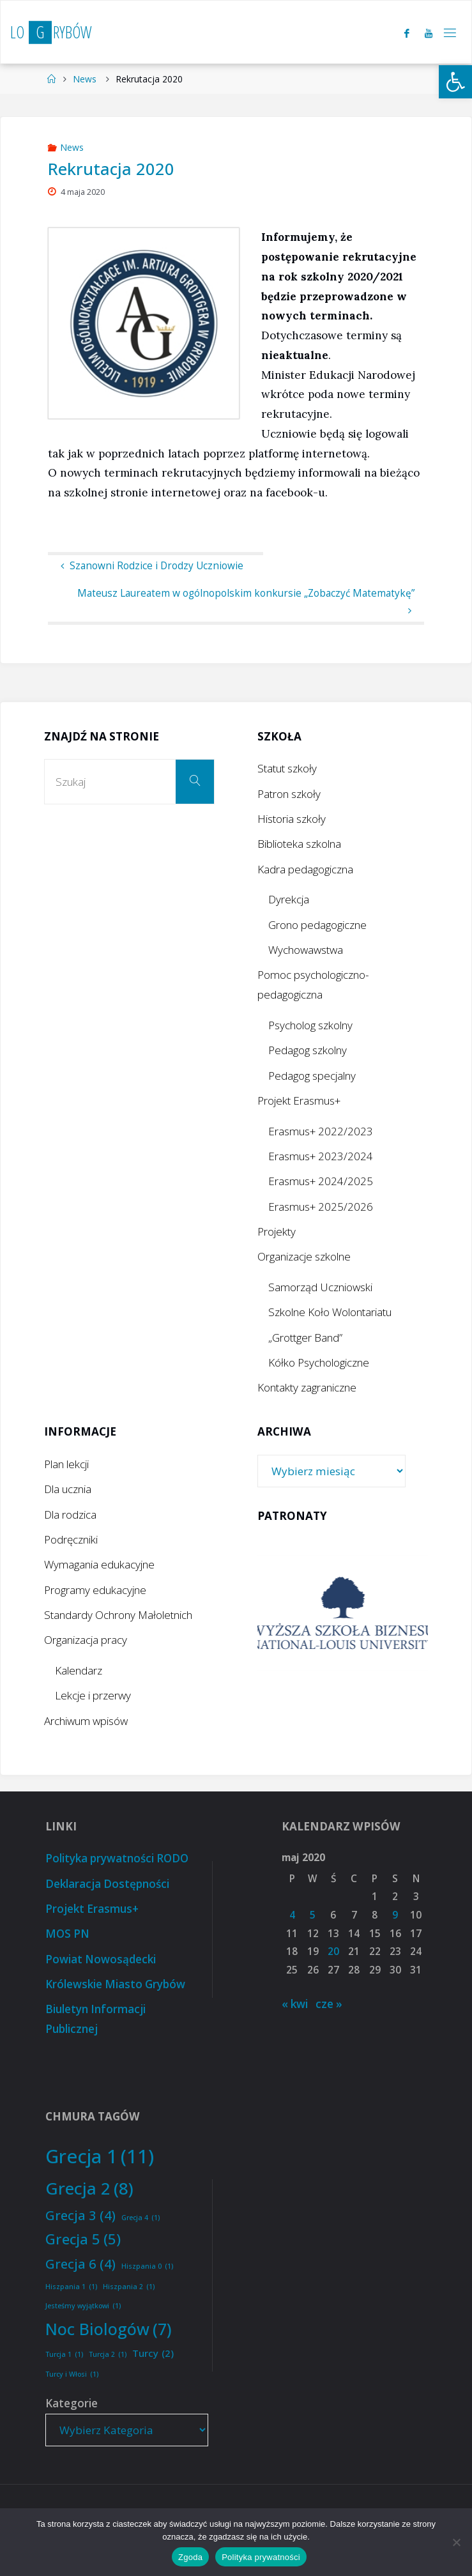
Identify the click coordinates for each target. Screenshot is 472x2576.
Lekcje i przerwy (93, 1695)
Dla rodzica (70, 1514)
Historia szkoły (291, 818)
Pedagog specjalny (312, 1075)
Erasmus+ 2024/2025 (320, 1181)
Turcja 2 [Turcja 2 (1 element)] (107, 2355)
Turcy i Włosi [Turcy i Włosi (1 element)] (71, 2374)
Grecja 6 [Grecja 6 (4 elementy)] (80, 2263)
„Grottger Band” (305, 1337)
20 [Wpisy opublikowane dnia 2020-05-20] (333, 1951)
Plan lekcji (66, 1464)
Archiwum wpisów (86, 1720)
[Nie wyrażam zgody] (456, 2542)
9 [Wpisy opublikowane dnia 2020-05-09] (395, 1915)
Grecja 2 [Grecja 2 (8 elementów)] (89, 2189)
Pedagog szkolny (307, 1050)
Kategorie (71, 2403)
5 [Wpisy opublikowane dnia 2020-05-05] (313, 1915)
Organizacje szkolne (304, 1256)
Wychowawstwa (305, 949)
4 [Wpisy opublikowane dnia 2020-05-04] (292, 1915)
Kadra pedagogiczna (305, 869)
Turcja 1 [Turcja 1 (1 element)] (64, 2355)
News (84, 79)
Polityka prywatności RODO (116, 1858)
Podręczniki (71, 1539)
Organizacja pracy (85, 1639)
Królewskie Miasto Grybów (115, 1984)
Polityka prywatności (261, 2557)
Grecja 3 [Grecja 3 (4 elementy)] (80, 2215)
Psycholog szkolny (310, 1025)
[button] (455, 81)
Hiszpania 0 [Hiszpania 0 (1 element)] (147, 2266)
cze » (329, 2004)
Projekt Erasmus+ (298, 1100)
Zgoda (190, 2557)
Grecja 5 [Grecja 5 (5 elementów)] (83, 2239)
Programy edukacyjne (95, 1590)
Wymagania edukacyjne (99, 1564)
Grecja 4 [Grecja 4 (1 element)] (140, 2218)
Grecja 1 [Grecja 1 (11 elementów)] (99, 2157)
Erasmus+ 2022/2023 (320, 1131)
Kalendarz (78, 1670)
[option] (342, 1613)
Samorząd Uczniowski (320, 1287)
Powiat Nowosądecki (100, 1959)
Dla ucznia (67, 1489)
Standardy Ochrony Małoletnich (118, 1614)
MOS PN (67, 1933)
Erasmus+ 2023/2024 (320, 1156)
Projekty (276, 1231)
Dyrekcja (288, 899)
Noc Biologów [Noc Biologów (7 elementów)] (108, 2329)
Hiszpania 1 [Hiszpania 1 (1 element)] (71, 2287)
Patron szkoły (289, 793)
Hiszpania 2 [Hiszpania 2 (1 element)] (129, 2287)
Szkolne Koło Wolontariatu (330, 1312)
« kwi (295, 2004)
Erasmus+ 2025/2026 (320, 1206)
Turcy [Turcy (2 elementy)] (153, 2353)
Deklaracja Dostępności (107, 1883)
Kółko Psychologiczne (318, 1362)
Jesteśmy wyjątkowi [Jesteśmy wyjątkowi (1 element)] (83, 2306)
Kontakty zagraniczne (306, 1387)
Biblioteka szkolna (299, 843)
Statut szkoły (287, 768)
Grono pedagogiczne (317, 924)
